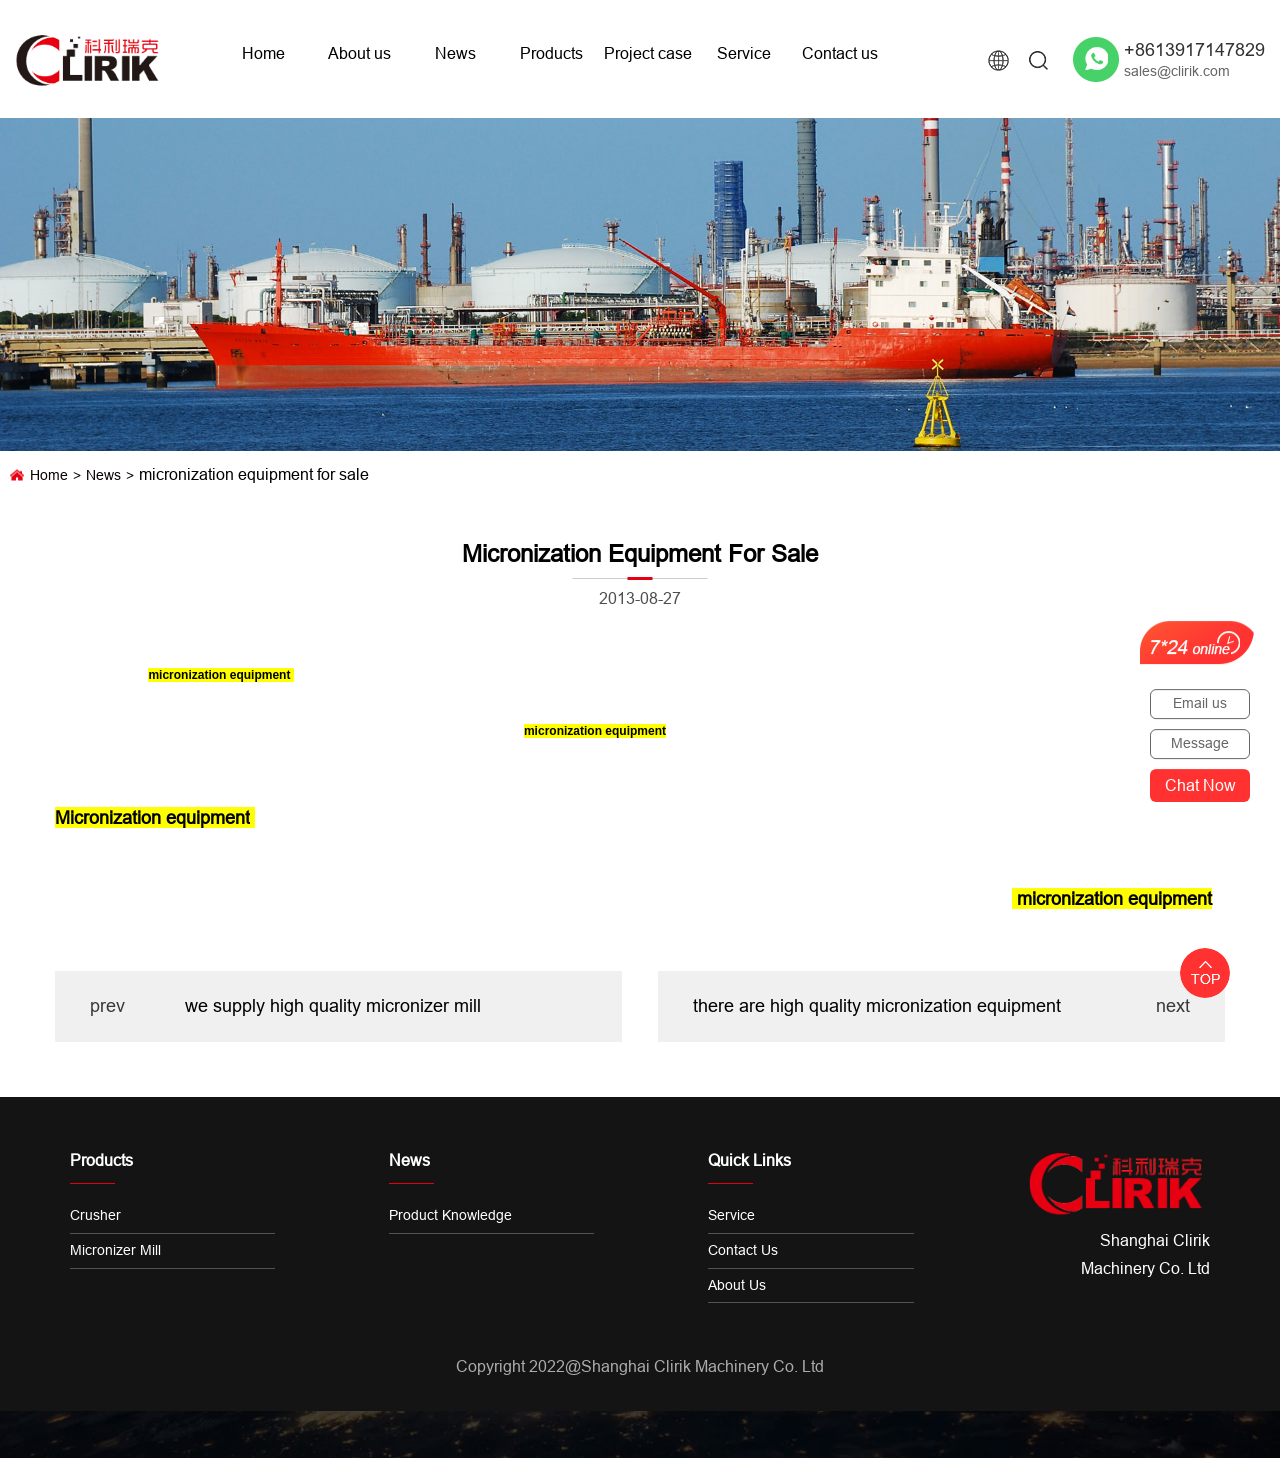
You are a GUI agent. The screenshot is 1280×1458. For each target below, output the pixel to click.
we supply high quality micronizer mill (333, 1005)
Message (1200, 743)
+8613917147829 (1194, 49)
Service (744, 53)
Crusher (95, 1215)
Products (551, 53)
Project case (648, 53)
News (455, 53)
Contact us (840, 53)
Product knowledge (450, 1215)
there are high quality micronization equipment (877, 1005)
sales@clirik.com (1177, 71)
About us (359, 53)
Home (263, 53)
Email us (1200, 703)
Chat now (1200, 785)
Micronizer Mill (115, 1250)
